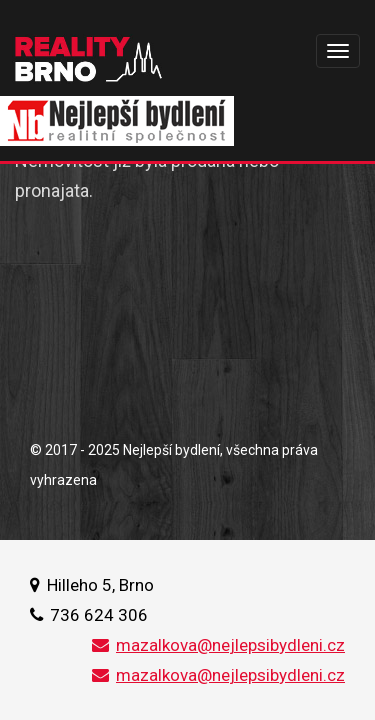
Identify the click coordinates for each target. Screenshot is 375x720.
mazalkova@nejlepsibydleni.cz (218, 645)
